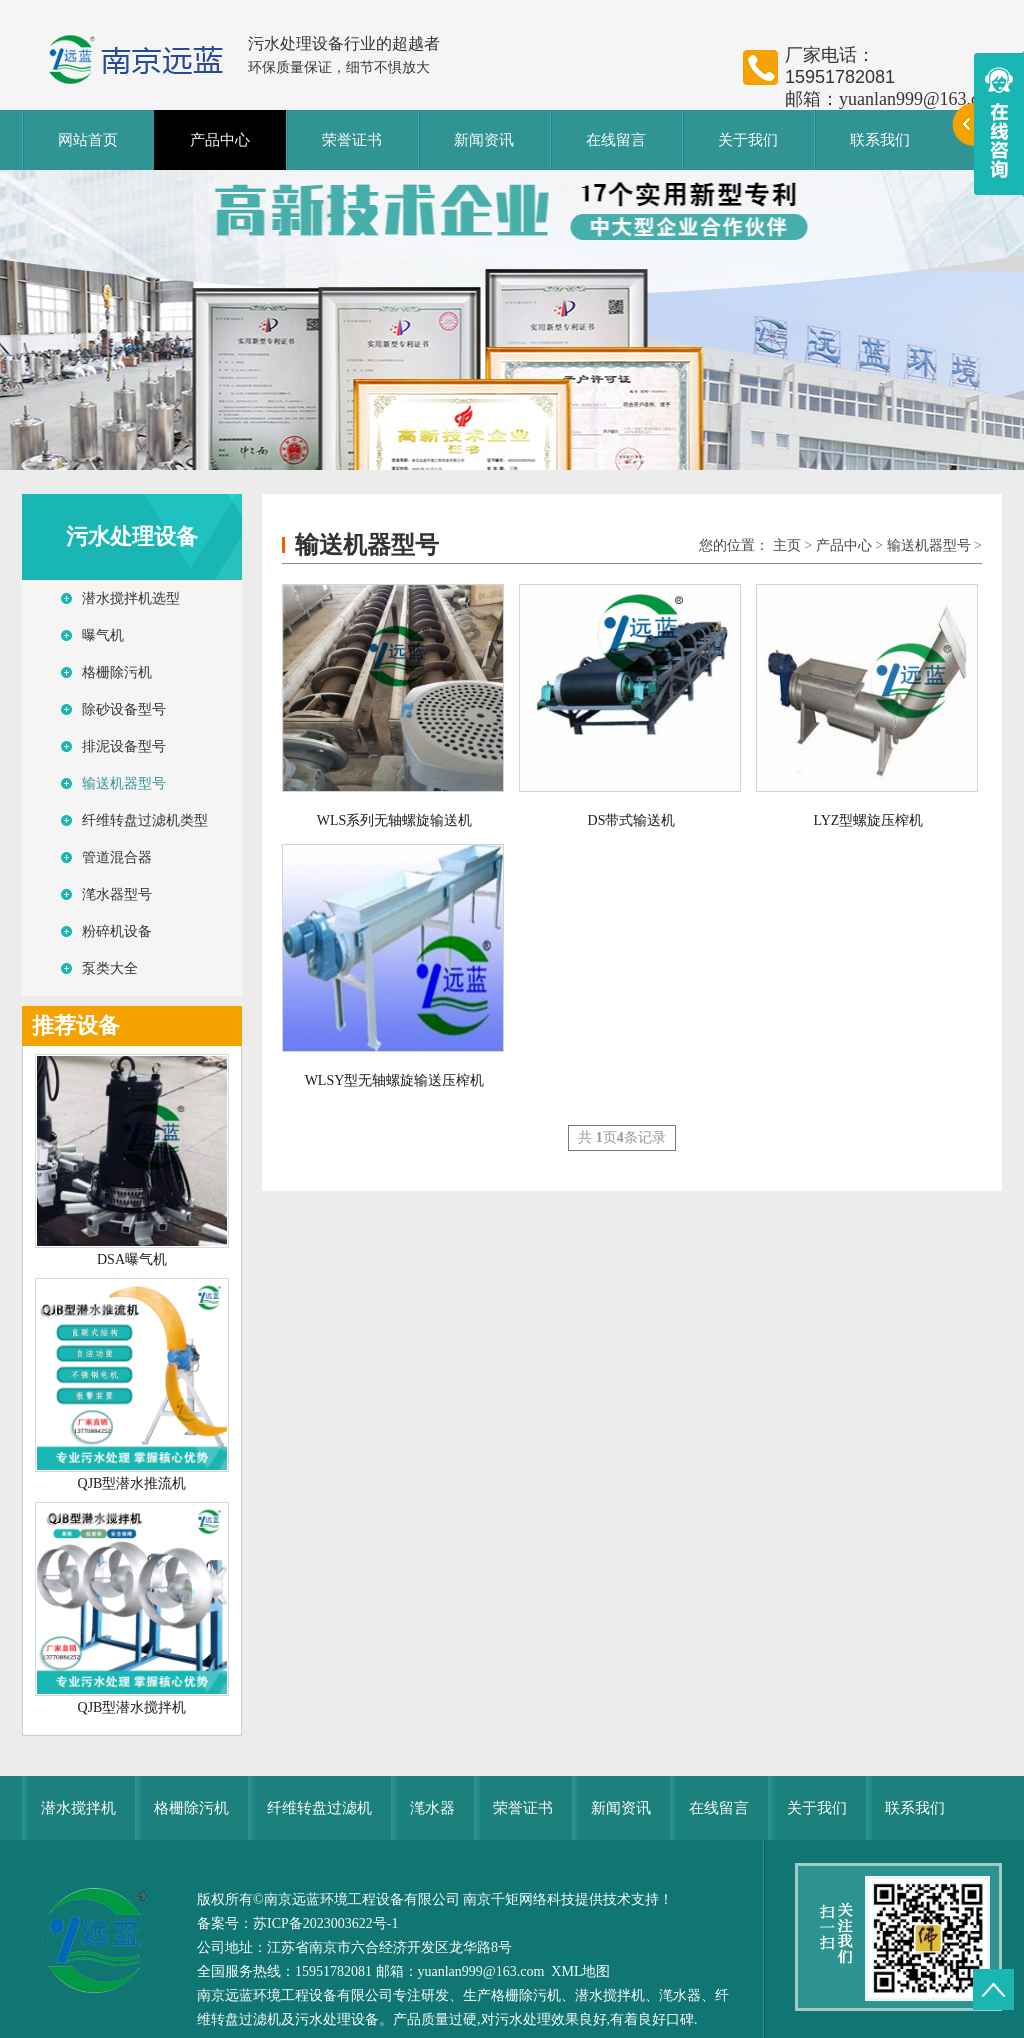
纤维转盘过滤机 (319, 1808)
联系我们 (880, 140)
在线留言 (616, 140)
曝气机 (103, 635)
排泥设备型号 (124, 746)
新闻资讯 (484, 140)
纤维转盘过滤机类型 (145, 820)
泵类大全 (110, 968)
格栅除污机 (117, 672)
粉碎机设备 (117, 931)
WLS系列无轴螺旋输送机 (395, 820)
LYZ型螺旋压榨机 (869, 820)
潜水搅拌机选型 (131, 598)
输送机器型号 (124, 783)
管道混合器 (117, 857)
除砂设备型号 (124, 709)
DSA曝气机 (132, 1259)
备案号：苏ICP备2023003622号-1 (297, 1923)
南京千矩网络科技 (519, 1899)
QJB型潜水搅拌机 (132, 1707)
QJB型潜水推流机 (132, 1483)
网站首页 (88, 140)
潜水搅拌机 (78, 1808)
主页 (787, 545)
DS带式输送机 (632, 820)
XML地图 (580, 1971)
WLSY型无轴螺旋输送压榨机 (395, 1080)
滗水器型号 (117, 894)
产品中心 (220, 140)
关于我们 (748, 140)
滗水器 (432, 1808)
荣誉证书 (352, 140)
